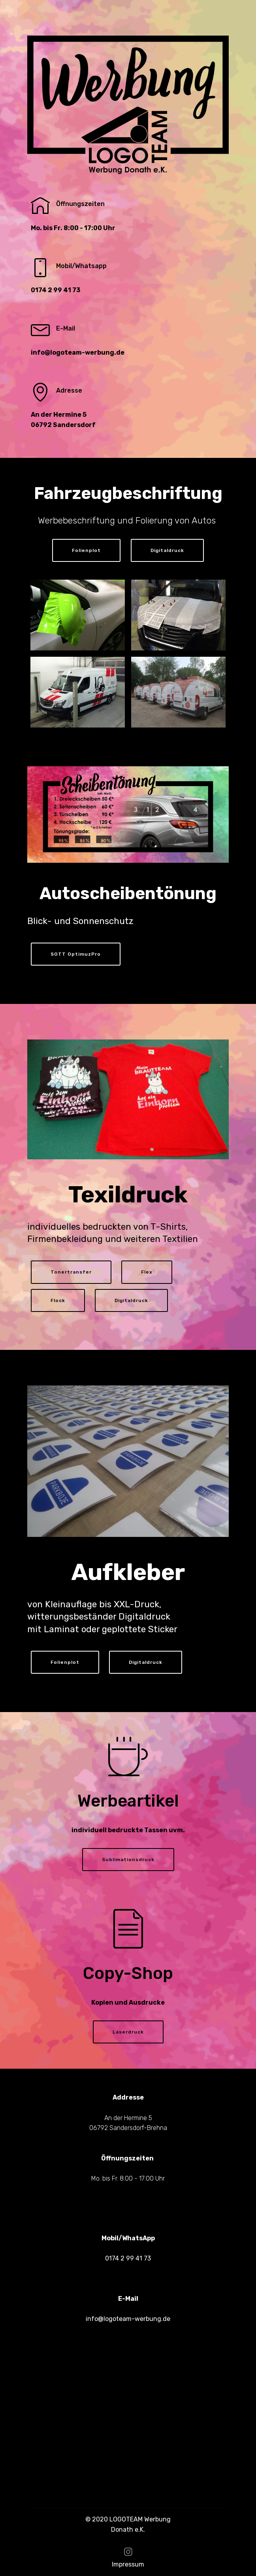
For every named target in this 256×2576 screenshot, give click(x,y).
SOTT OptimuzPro (76, 954)
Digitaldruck (167, 550)
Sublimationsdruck (128, 1859)
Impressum (128, 2564)
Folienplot (86, 550)
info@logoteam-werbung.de (128, 2319)
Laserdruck (128, 2032)
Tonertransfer (71, 1272)
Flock (58, 1300)
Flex (146, 1272)
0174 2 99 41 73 (128, 2258)
